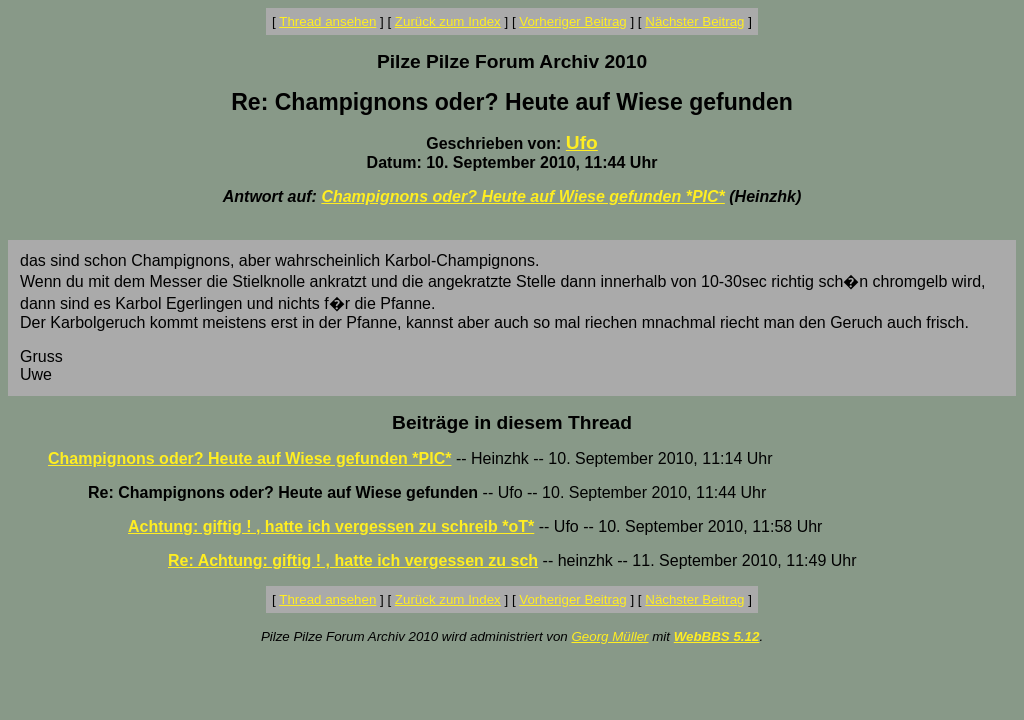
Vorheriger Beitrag (572, 21)
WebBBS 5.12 (717, 636)
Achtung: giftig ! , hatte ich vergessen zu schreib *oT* (331, 526)
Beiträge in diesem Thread (512, 422)
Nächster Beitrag (694, 21)
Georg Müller (609, 636)
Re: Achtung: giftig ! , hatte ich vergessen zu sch (353, 560)
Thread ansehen (327, 21)
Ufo (582, 142)
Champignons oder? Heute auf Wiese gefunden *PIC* (522, 196)
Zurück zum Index (448, 21)
